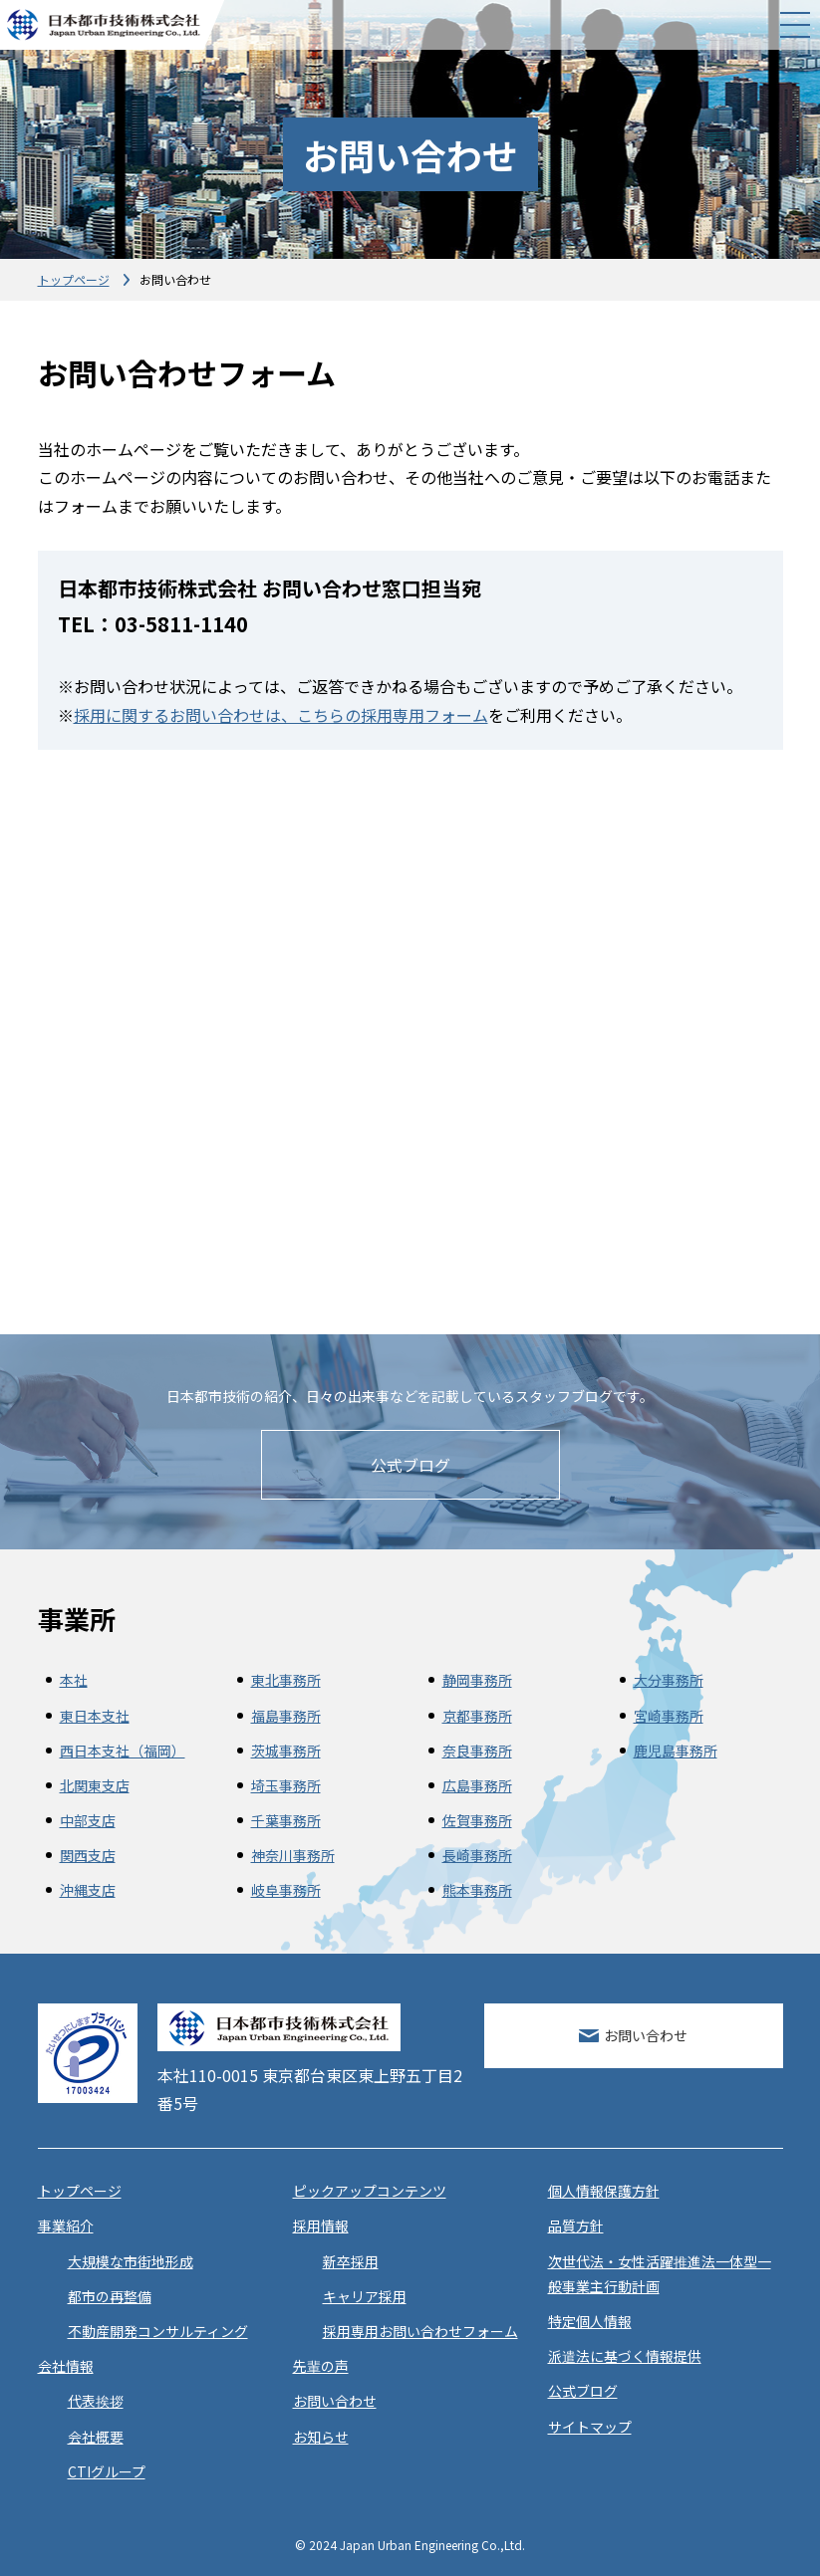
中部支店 (88, 1820)
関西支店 (88, 1855)
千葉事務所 (286, 1820)
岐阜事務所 (286, 1890)
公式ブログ (410, 1465)
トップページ (74, 279)
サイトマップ (590, 2427)
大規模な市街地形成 (130, 2261)
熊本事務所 (477, 1890)
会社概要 (96, 2437)
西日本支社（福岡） (122, 1750)
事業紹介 (66, 2225)
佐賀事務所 (477, 1820)
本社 (74, 1680)
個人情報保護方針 (604, 2191)
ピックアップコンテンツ (369, 2191)
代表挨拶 (96, 2401)
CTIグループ (106, 2471)
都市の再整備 (109, 2296)
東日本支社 (95, 1716)
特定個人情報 (590, 2321)
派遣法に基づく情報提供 (624, 2356)
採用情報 (321, 2225)
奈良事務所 (477, 1750)
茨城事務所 (286, 1750)
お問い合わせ (645, 2035)
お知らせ (321, 2437)
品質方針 (576, 2225)
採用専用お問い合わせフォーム (420, 2331)
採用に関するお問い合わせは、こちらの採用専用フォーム (281, 715)
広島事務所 (477, 1785)
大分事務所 (668, 1680)
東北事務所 (286, 1680)
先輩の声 (321, 2366)
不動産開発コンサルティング (158, 2331)
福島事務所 (286, 1716)
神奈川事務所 (293, 1855)
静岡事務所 (477, 1680)
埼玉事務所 (286, 1785)
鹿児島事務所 (675, 1750)
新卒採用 (351, 2261)
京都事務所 (477, 1716)
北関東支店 (95, 1785)
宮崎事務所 (668, 1716)
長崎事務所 (477, 1855)
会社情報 (66, 2366)
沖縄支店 (88, 1890)
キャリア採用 (365, 2296)
